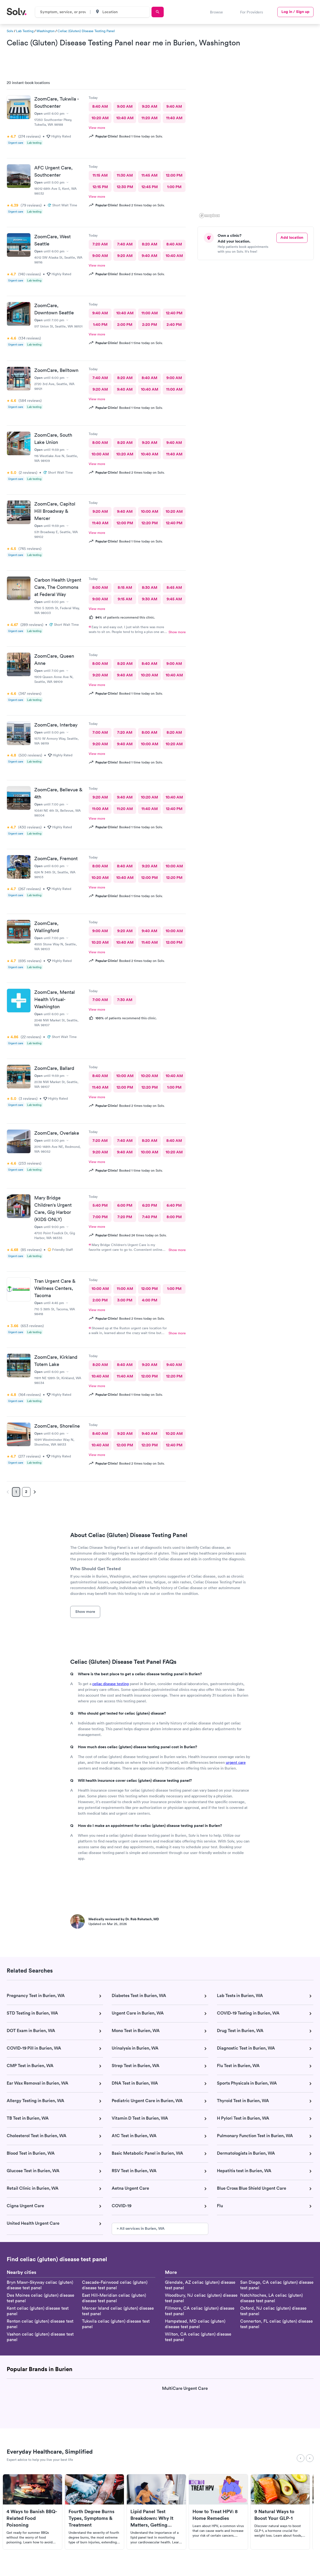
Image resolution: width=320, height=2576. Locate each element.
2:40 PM (173, 324)
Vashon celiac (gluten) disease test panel (40, 2336)
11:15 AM (99, 175)
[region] (257, 148)
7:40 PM (149, 1216)
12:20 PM (149, 522)
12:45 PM (149, 186)
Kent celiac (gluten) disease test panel (38, 2310)
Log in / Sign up (295, 11)
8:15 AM (124, 587)
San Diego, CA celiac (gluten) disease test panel (277, 2284)
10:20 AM (99, 117)
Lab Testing (25, 31)
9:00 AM (124, 106)
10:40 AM (124, 117)
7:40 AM (124, 244)
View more (96, 127)
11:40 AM (174, 117)
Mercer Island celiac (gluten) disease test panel (118, 2310)
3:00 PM (124, 1300)
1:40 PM (100, 324)
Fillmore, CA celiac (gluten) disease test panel (199, 2310)
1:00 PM (174, 186)
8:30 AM (149, 587)
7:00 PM (100, 1216)
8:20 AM (149, 244)
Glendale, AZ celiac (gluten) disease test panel (200, 2284)
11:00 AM (149, 313)
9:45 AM (174, 599)
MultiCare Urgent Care (185, 2388)
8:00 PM (173, 1216)
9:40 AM (174, 106)
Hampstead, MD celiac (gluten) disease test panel (195, 2323)
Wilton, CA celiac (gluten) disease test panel (198, 2336)
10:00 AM (100, 454)
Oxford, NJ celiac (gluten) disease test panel (273, 2310)
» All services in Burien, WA (141, 2228)
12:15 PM (100, 186)
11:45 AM (149, 175)
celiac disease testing (110, 1683)
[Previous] (300, 2458)
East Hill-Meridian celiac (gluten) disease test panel (114, 2297)
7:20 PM (124, 1216)
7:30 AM (124, 999)
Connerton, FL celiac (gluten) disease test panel (276, 2323)
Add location (291, 237)
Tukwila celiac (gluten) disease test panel (116, 2323)
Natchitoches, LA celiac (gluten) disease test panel (271, 2297)
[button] (276, 153)
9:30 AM (149, 599)
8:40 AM (100, 106)
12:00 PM (174, 175)
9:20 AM (149, 106)
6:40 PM (173, 1205)
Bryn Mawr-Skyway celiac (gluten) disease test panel (40, 2284)
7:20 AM (99, 244)
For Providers (251, 12)
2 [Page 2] (26, 1491)
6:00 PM (124, 1205)
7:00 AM (100, 732)
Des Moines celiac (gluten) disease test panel (40, 2297)
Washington (45, 31)
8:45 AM (174, 587)
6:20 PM (149, 1205)
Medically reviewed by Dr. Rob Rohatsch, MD (123, 1919)
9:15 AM (124, 599)
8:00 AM (100, 442)
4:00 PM (149, 1300)
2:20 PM (149, 324)
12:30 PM (124, 186)
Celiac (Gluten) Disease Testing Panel (86, 31)
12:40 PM (174, 313)
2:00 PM (124, 324)
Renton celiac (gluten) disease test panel (40, 2323)
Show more (177, 632)
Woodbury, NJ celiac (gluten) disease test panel (201, 2297)
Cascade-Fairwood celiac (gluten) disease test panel (114, 2284)
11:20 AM (149, 117)
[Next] (310, 2458)
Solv (10, 31)
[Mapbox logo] (209, 215)
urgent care (236, 1762)
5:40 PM (99, 1205)
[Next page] (34, 1492)
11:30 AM (124, 175)
